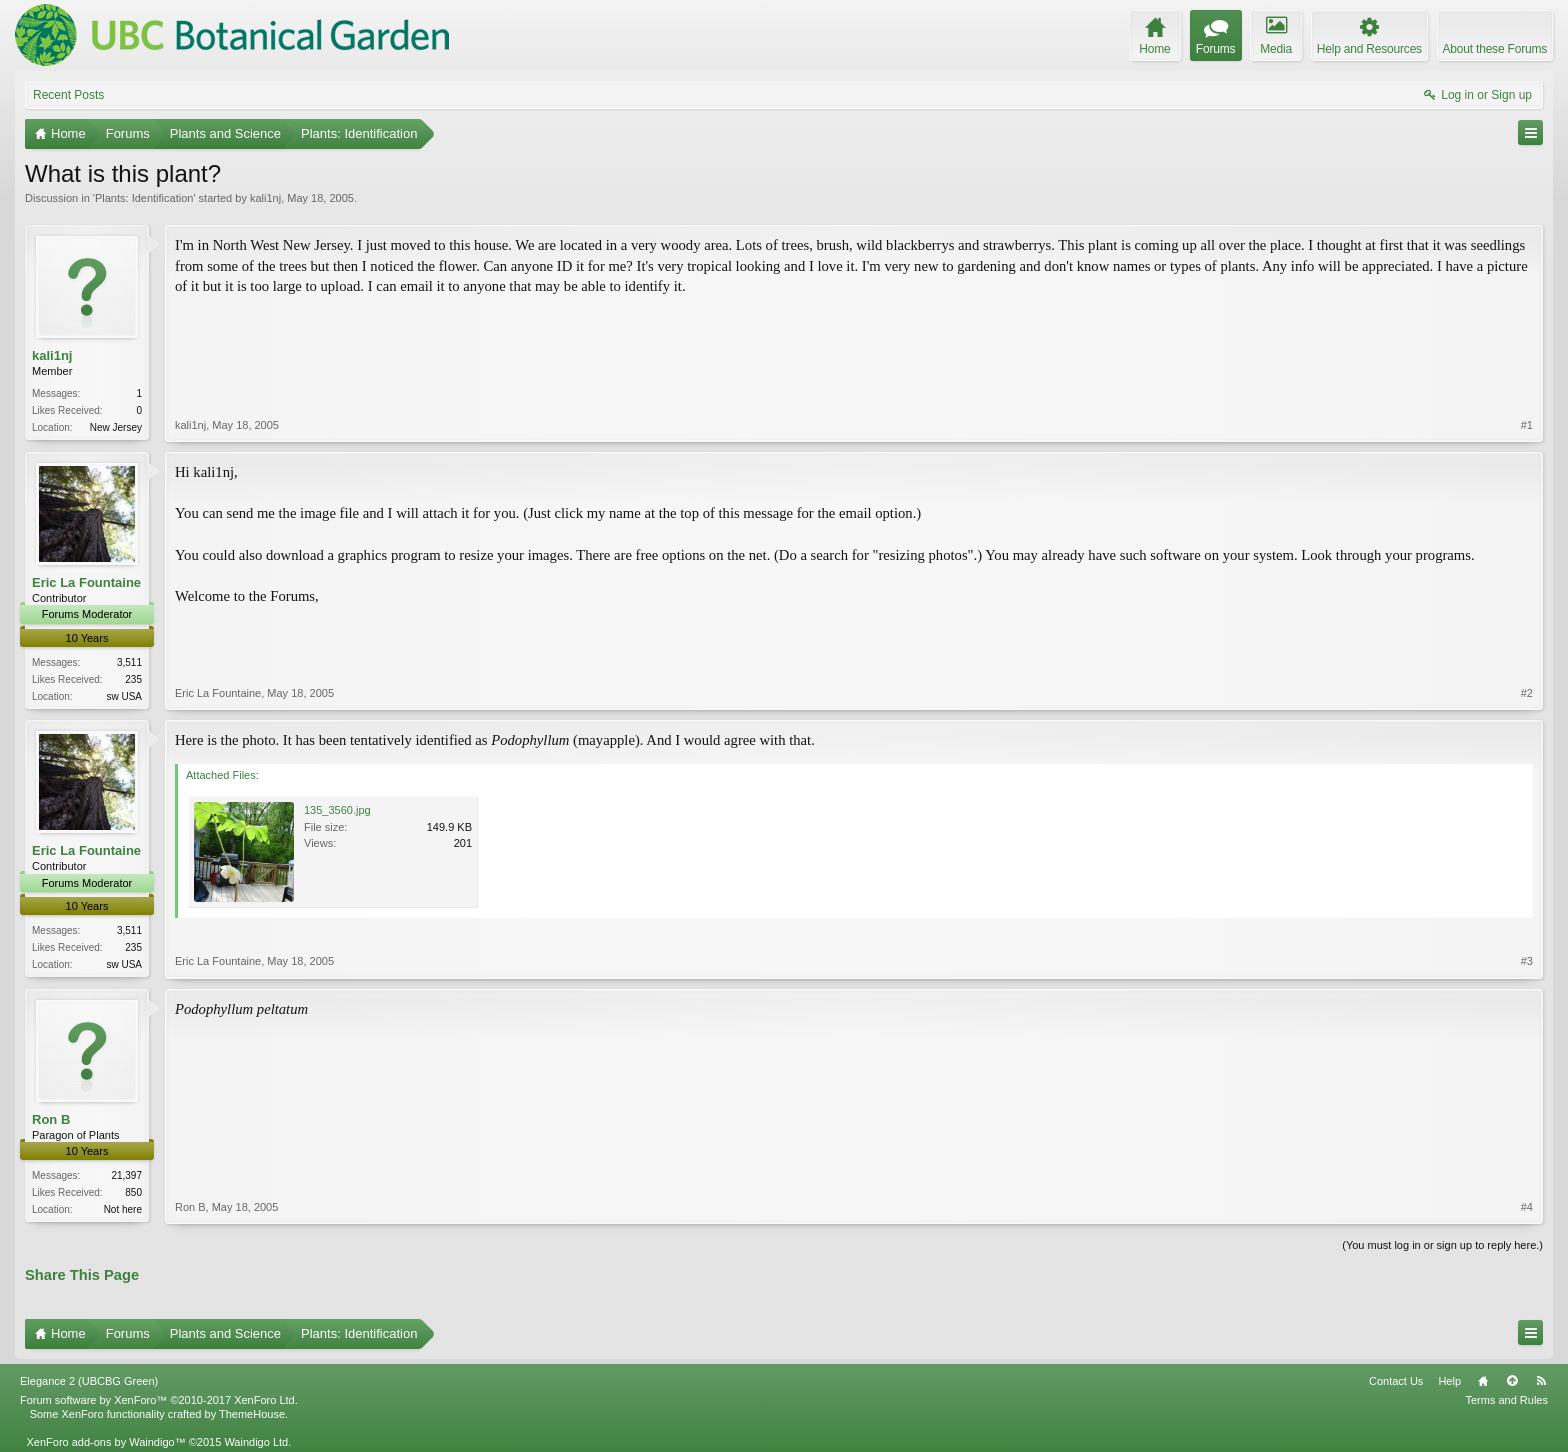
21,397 (126, 1175)
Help (1449, 1381)
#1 (1527, 425)
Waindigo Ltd (256, 1442)
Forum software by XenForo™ (159, 1400)
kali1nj (265, 198)
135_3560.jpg (337, 810)
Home (1483, 1381)
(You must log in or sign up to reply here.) (1442, 1245)
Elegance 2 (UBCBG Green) (89, 1381)
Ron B (51, 1119)
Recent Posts (68, 95)
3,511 (129, 662)
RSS (1541, 1381)
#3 (1527, 961)
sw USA (124, 696)
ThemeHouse (252, 1414)
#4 (1527, 1207)
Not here (123, 1209)
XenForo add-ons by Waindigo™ (105, 1442)
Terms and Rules (1506, 1400)
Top (1512, 1381)
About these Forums (1495, 49)
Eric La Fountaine (86, 582)
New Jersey (116, 427)
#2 (1527, 693)
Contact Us (1396, 1381)
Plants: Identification (144, 198)
